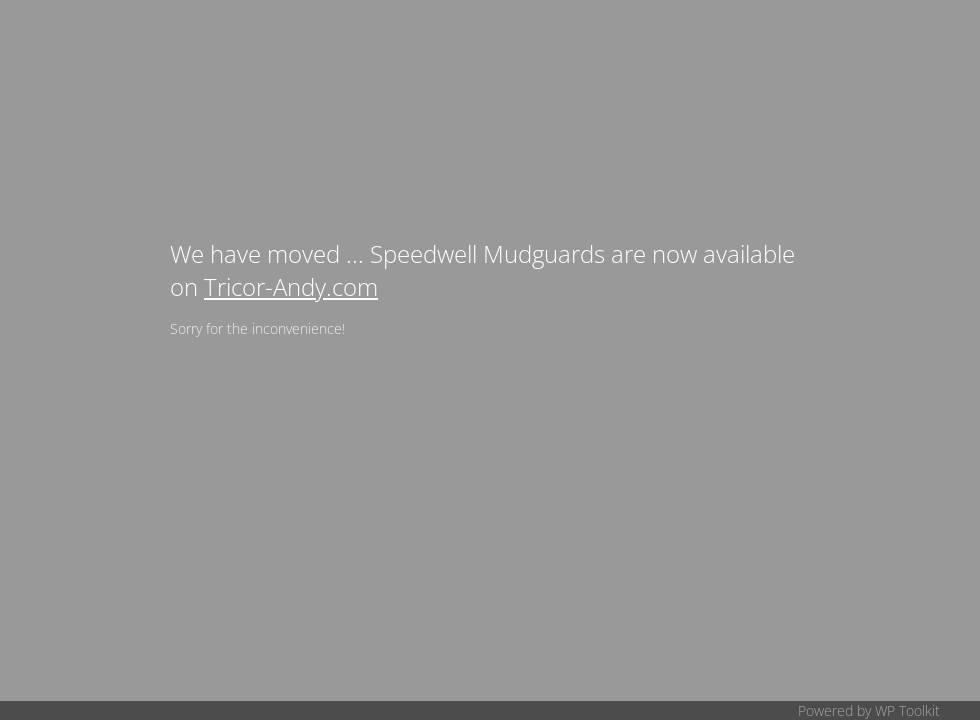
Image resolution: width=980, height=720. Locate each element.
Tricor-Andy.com (291, 286)
